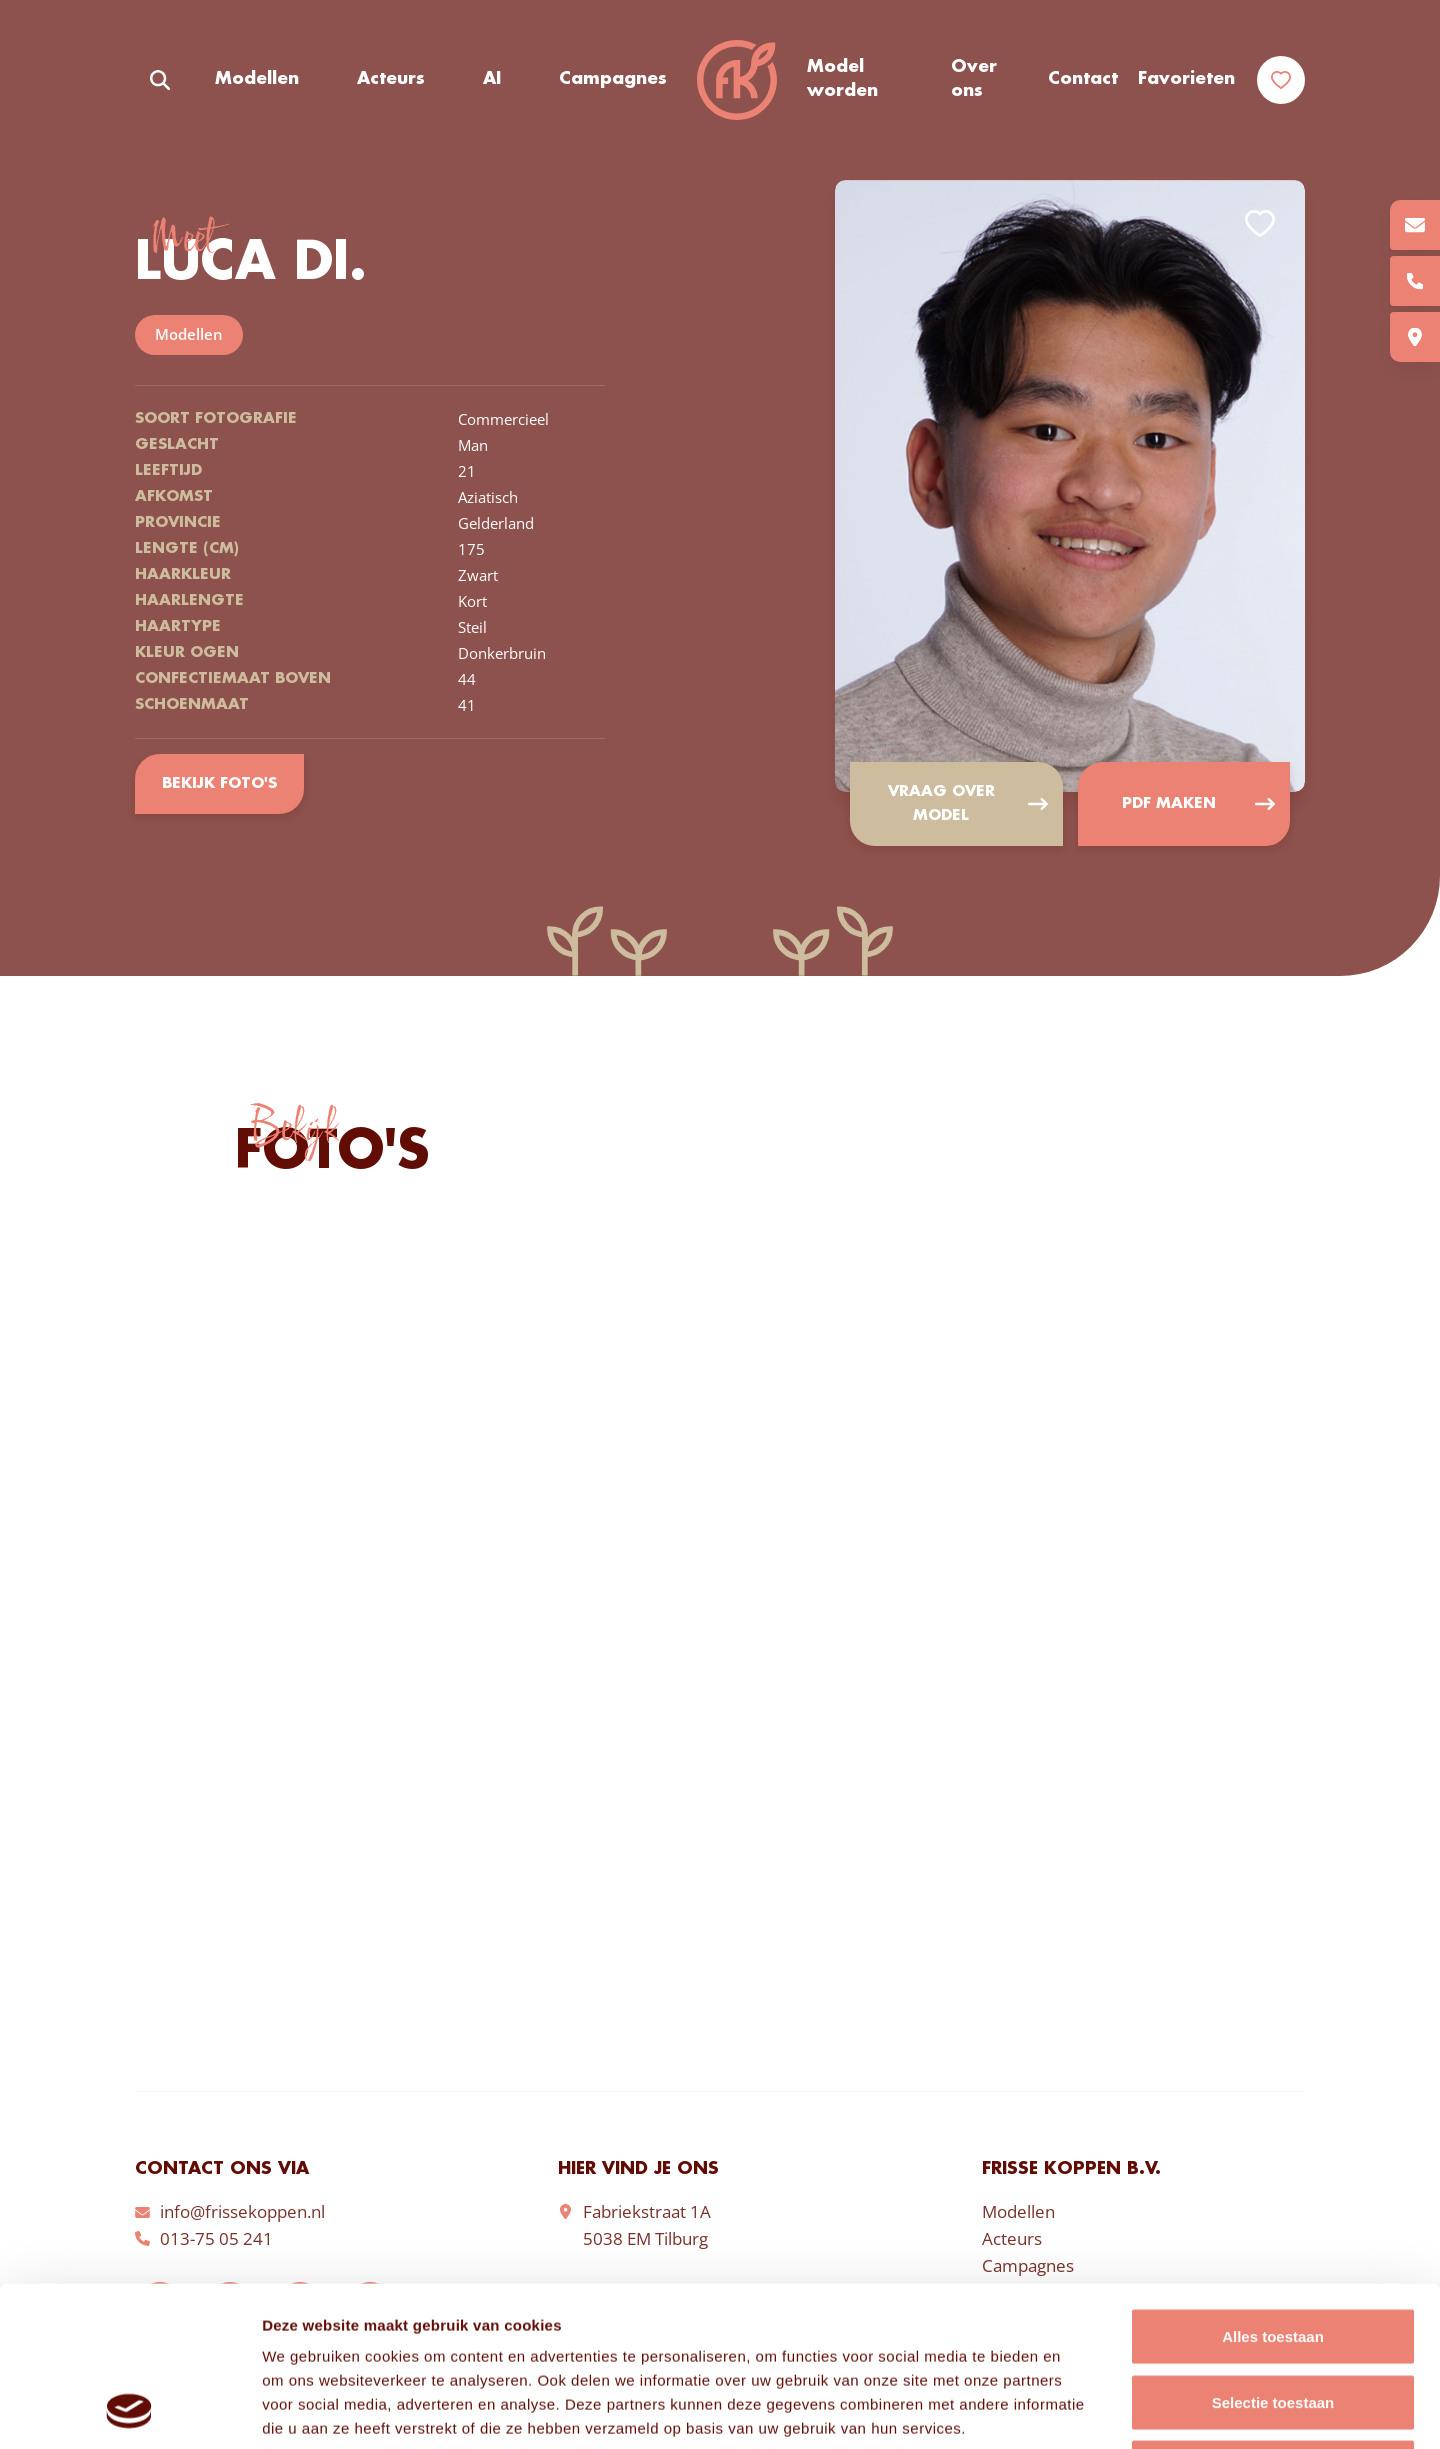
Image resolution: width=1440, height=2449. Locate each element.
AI (492, 79)
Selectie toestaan (1273, 2252)
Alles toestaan (1273, 2186)
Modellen (257, 79)
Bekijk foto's (219, 784)
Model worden (842, 79)
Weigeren (1272, 2317)
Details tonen (1080, 2409)
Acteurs (391, 79)
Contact (1083, 79)
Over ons (974, 79)
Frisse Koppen (737, 80)
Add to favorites (1260, 223)
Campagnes (613, 79)
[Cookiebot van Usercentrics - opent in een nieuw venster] (129, 2410)
